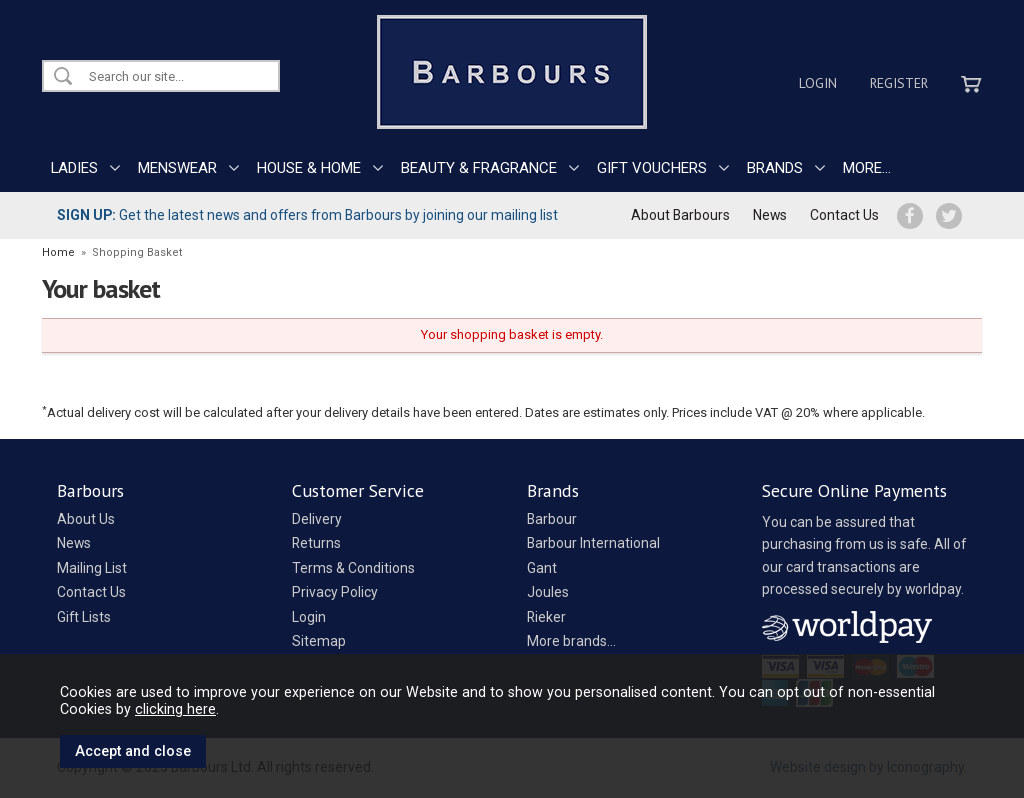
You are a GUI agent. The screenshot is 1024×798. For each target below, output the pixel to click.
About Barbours (680, 215)
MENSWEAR (177, 168)
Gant (542, 568)
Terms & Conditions (353, 568)
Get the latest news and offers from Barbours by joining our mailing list (307, 215)
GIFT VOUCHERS (652, 168)
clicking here (175, 709)
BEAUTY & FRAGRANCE (479, 168)
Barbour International (593, 543)
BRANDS (775, 168)
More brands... (571, 641)
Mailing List (92, 568)
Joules (548, 592)
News (770, 215)
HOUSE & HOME (309, 168)
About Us (86, 519)
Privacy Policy (335, 592)
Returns (316, 543)
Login (818, 83)
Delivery (317, 519)
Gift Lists (84, 617)
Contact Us (844, 215)
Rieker (546, 617)
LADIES (74, 168)
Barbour (552, 519)
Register (899, 83)
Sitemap (319, 641)
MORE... (867, 168)
